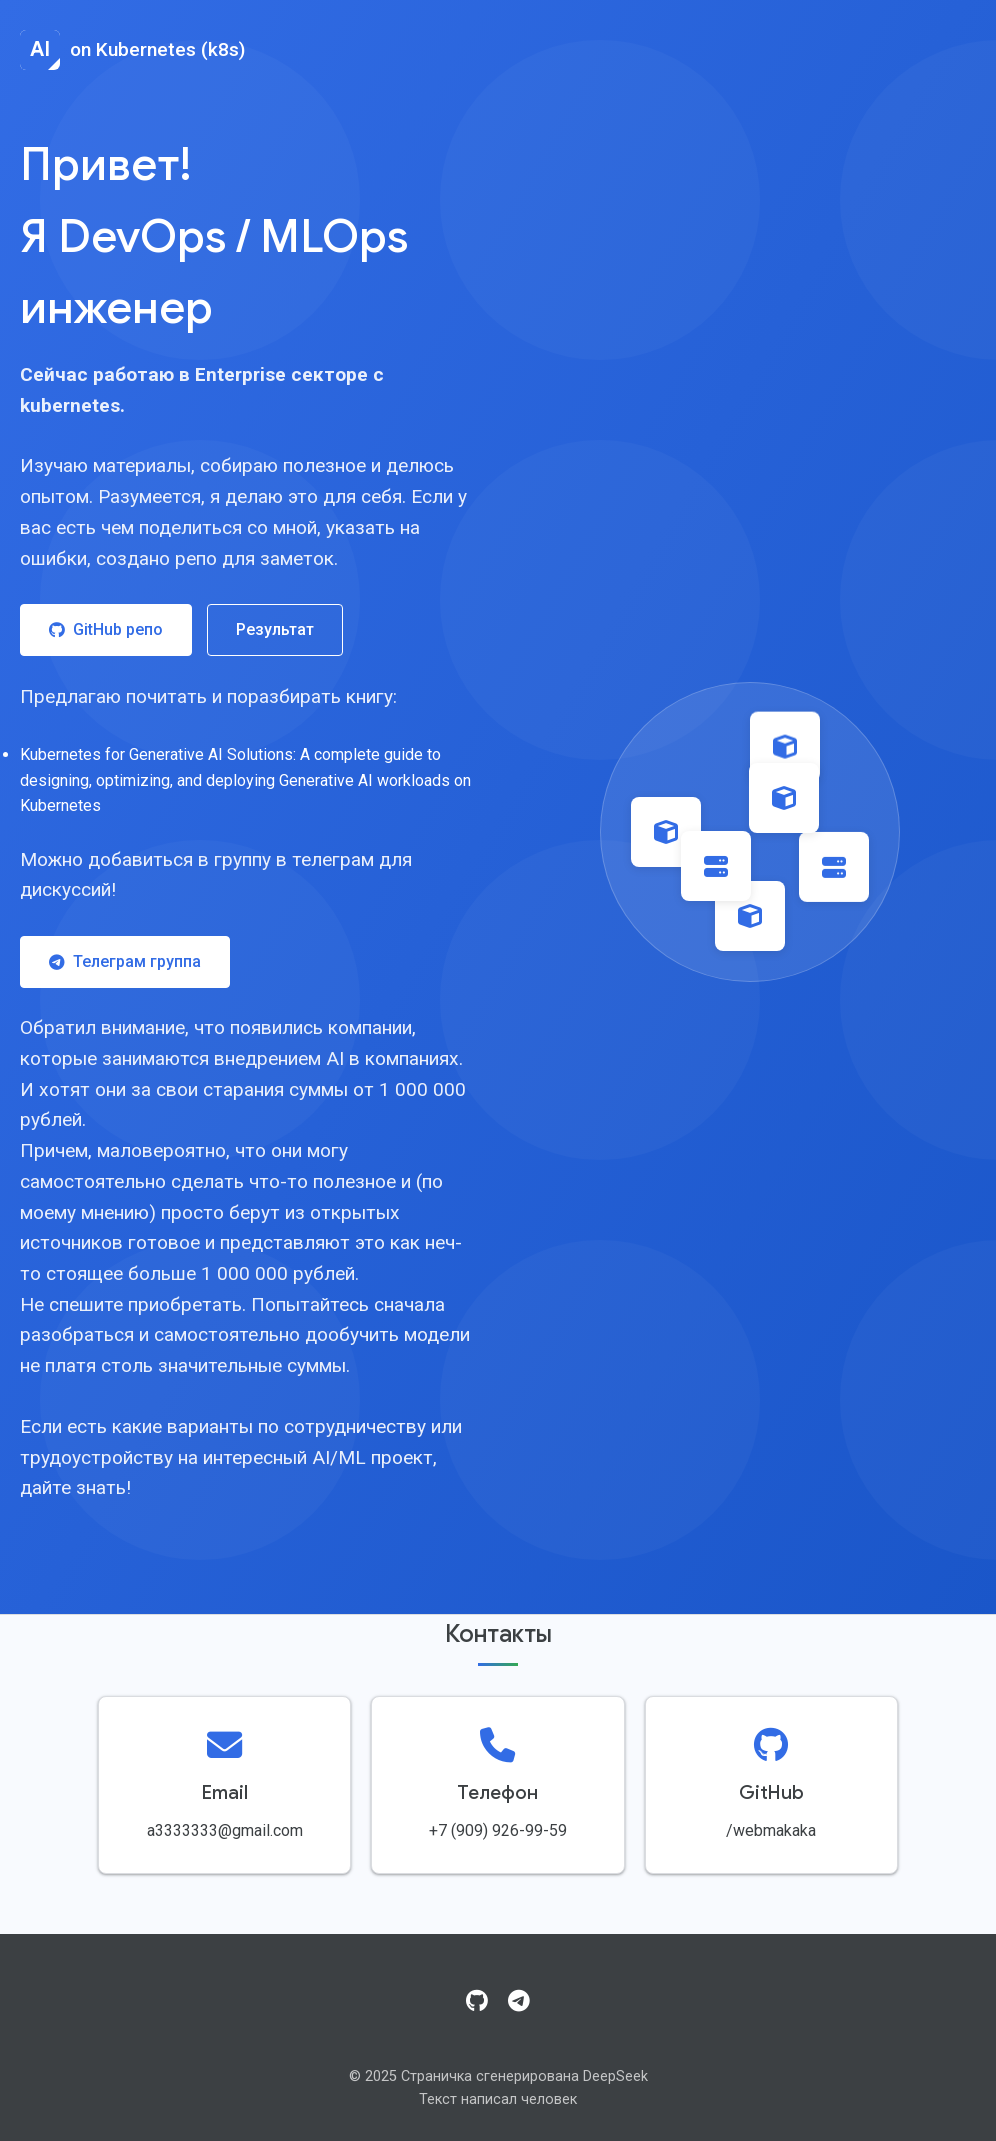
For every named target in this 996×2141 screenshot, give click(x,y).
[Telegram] (519, 2002)
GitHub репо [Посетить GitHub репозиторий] (106, 629)
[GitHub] (477, 2002)
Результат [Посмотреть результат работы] (275, 629)
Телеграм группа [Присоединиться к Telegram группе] (125, 961)
